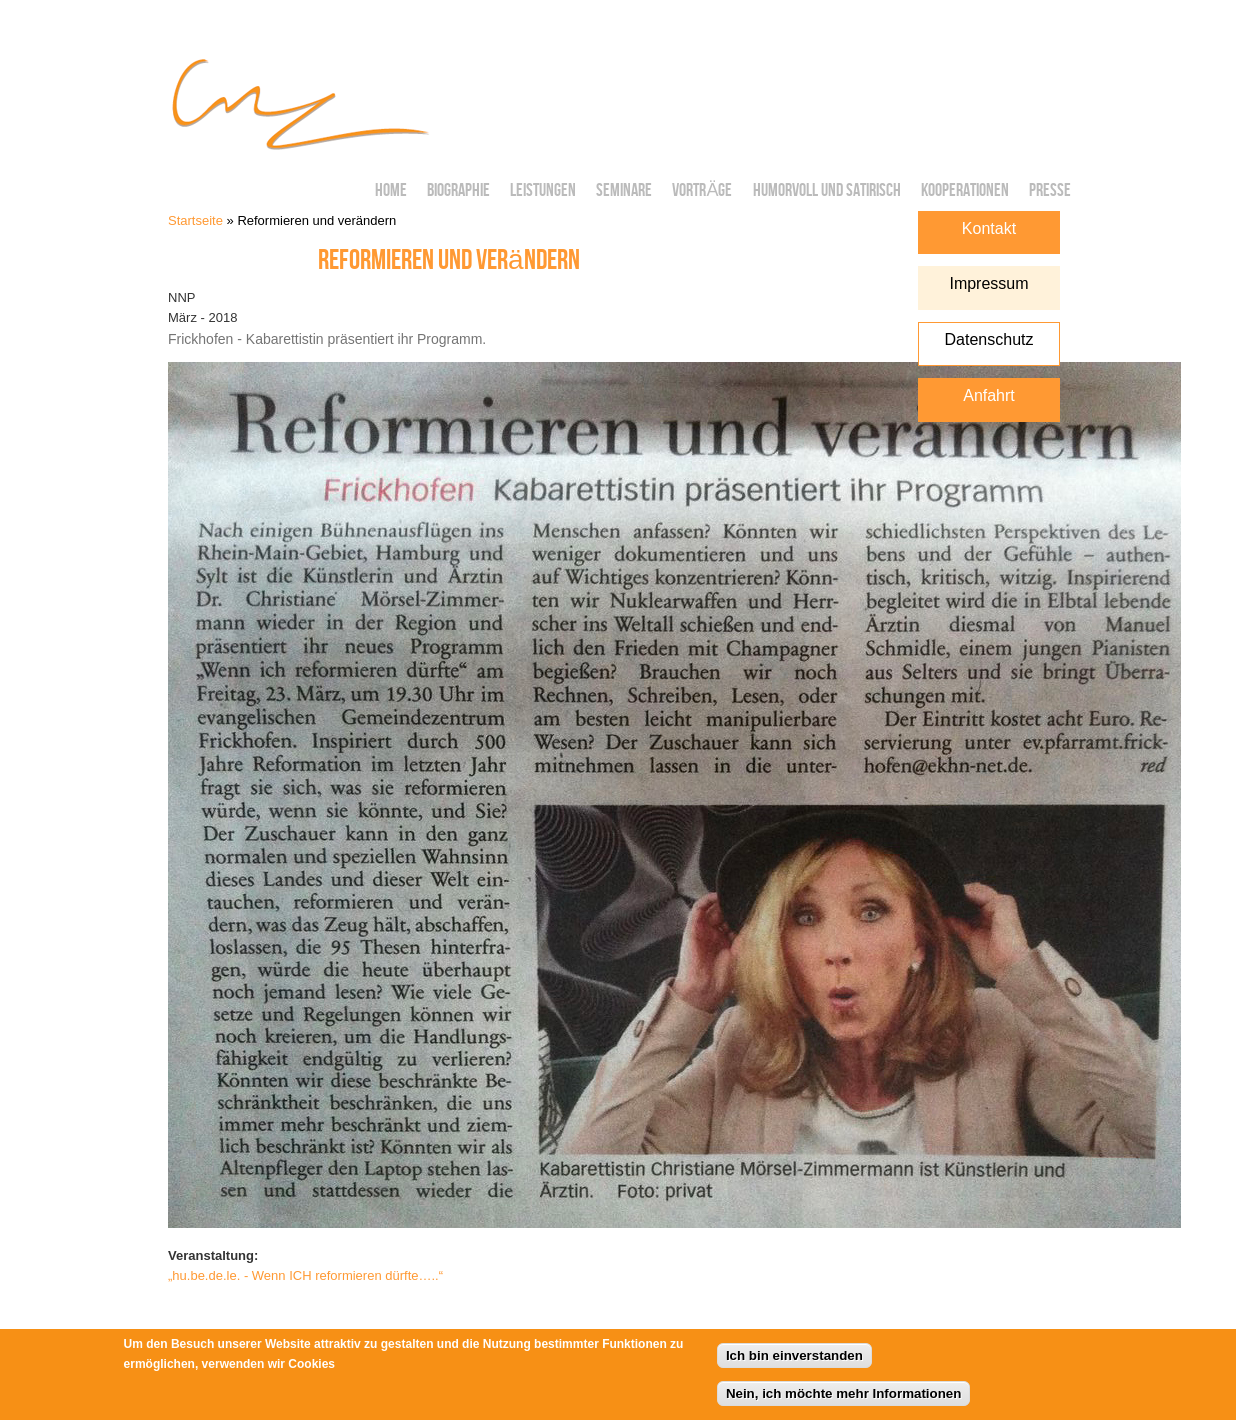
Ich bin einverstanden (794, 1360)
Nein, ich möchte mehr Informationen (844, 1398)
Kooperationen (965, 190)
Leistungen (543, 190)
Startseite (195, 220)
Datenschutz (989, 339)
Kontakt (989, 228)
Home (391, 190)
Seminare (624, 190)
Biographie (458, 190)
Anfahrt (989, 395)
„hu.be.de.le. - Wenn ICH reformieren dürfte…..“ (305, 1275)
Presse (1050, 190)
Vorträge (702, 190)
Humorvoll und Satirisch (827, 190)
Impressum (988, 283)
